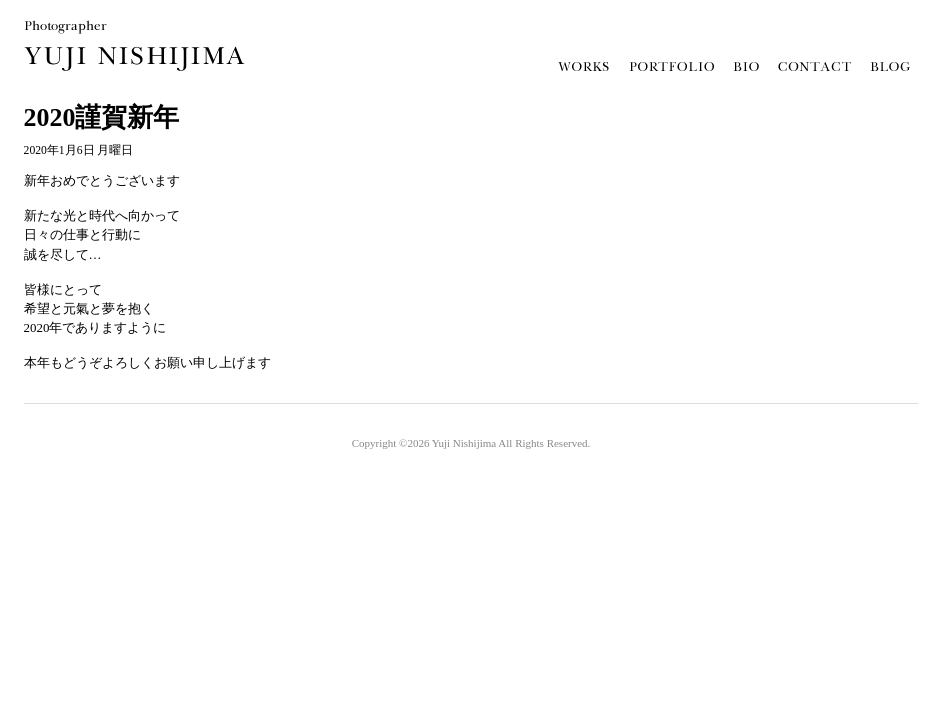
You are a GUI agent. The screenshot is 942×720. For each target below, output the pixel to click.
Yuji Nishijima (464, 443)
